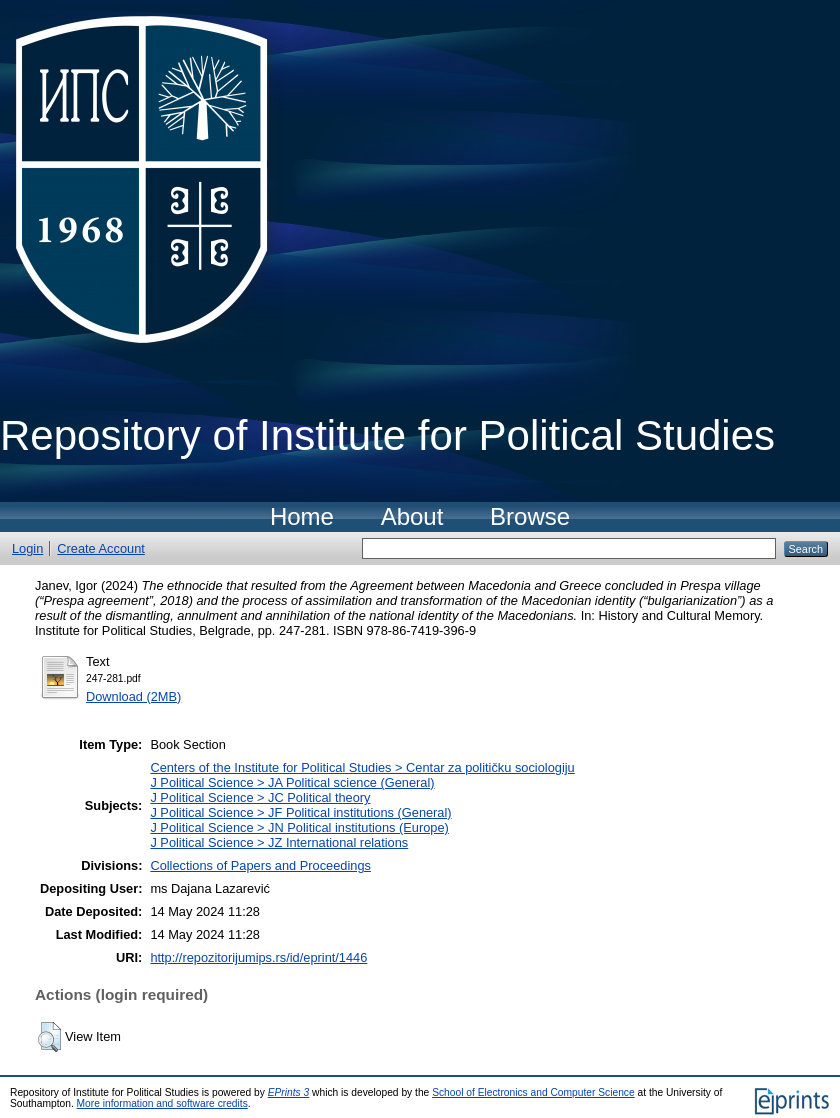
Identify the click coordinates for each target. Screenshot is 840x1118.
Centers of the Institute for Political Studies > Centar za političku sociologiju (362, 767)
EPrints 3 (289, 1092)
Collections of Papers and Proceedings (260, 865)
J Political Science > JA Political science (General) (292, 782)
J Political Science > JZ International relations (279, 842)
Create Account (101, 548)
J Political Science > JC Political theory (260, 797)
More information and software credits (162, 1103)
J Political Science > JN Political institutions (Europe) (299, 827)
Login (27, 548)
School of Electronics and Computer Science (533, 1092)
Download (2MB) (133, 696)
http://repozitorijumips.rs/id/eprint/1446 (258, 957)
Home (302, 516)
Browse (530, 516)
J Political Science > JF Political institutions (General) (300, 812)
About (412, 516)
